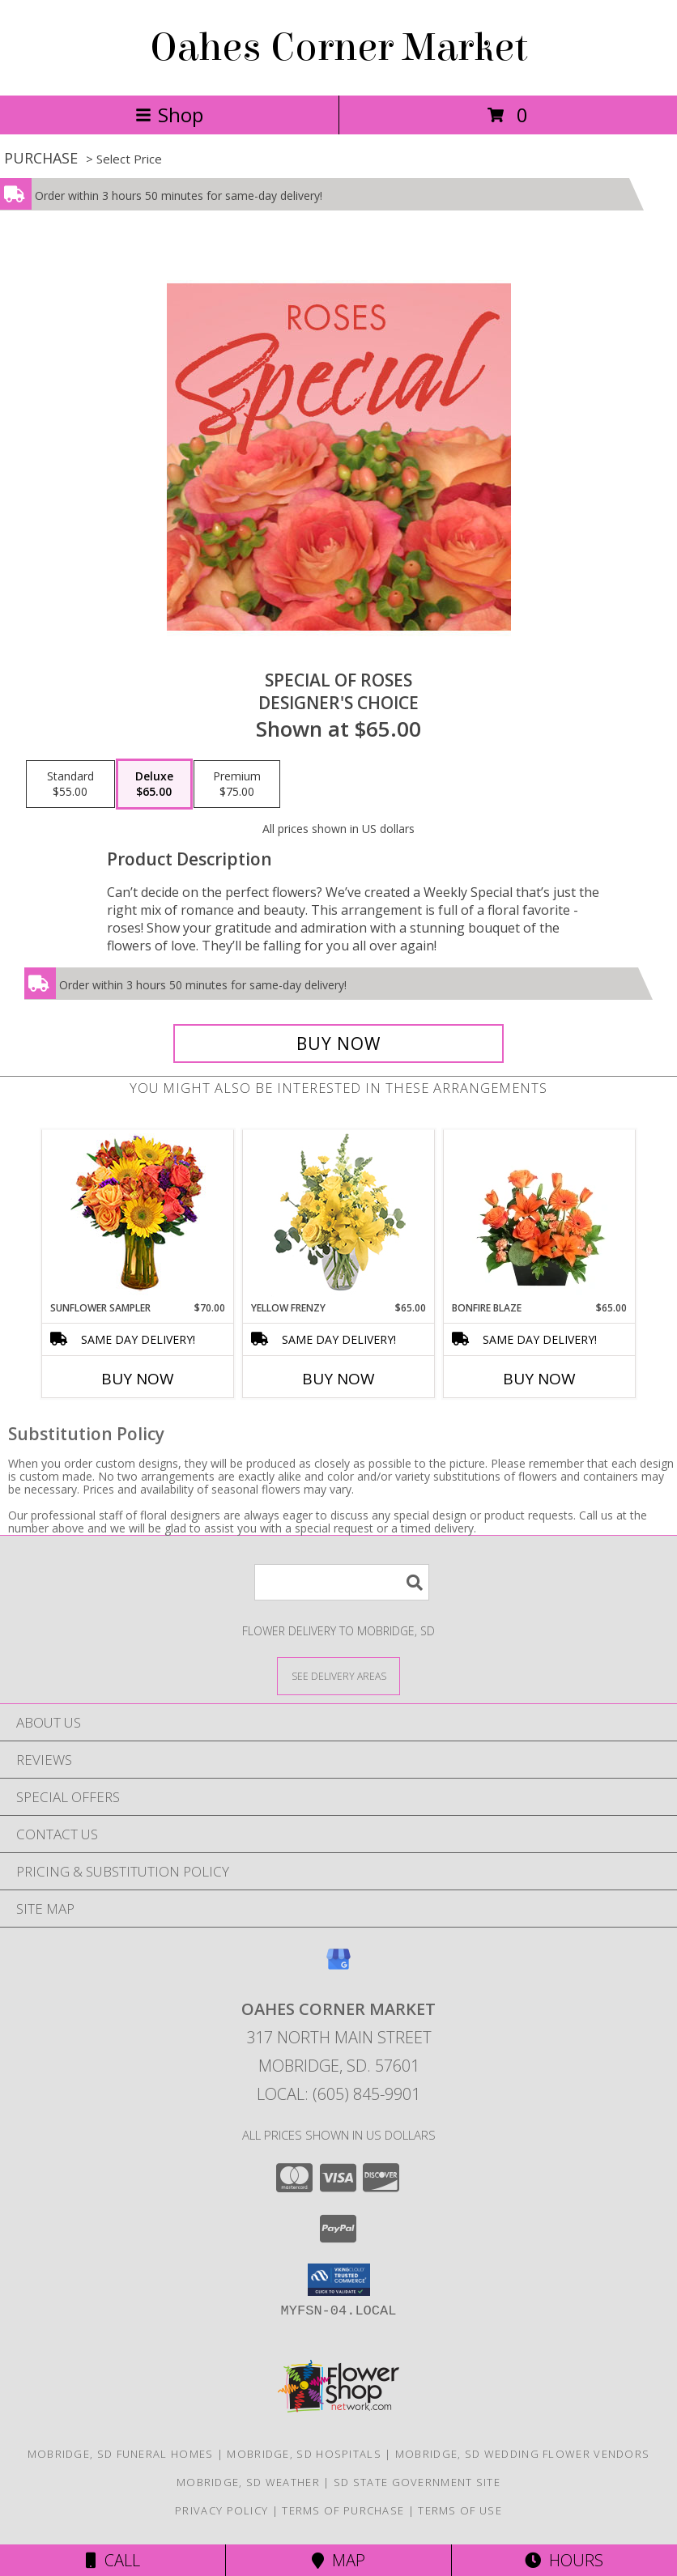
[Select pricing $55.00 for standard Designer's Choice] (70, 784)
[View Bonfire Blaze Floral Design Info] (539, 1215)
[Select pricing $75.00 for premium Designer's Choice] (236, 784)
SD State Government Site (417, 2482)
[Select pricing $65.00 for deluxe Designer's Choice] (154, 784)
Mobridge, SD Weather (248, 2482)
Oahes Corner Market (339, 47)
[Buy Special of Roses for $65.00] (338, 1043)
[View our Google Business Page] (338, 1967)
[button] (339, 2280)
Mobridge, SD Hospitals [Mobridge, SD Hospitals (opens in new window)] (304, 2453)
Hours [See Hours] (564, 2560)
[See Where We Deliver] (338, 1675)
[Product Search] (341, 1582)
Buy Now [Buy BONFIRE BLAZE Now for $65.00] (539, 1378)
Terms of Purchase (343, 2510)
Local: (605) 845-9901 (338, 2094)
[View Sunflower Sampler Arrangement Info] (138, 1215)
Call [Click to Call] (113, 2560)
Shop (169, 114)
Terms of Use (460, 2510)
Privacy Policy (221, 2510)
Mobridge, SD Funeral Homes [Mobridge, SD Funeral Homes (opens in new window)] (121, 2453)
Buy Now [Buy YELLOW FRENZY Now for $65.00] (338, 1378)
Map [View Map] (338, 2560)
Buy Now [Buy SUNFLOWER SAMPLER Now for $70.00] (137, 1378)
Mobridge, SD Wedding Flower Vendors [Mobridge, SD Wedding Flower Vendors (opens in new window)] (522, 2453)
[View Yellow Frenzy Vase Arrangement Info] (339, 1215)
